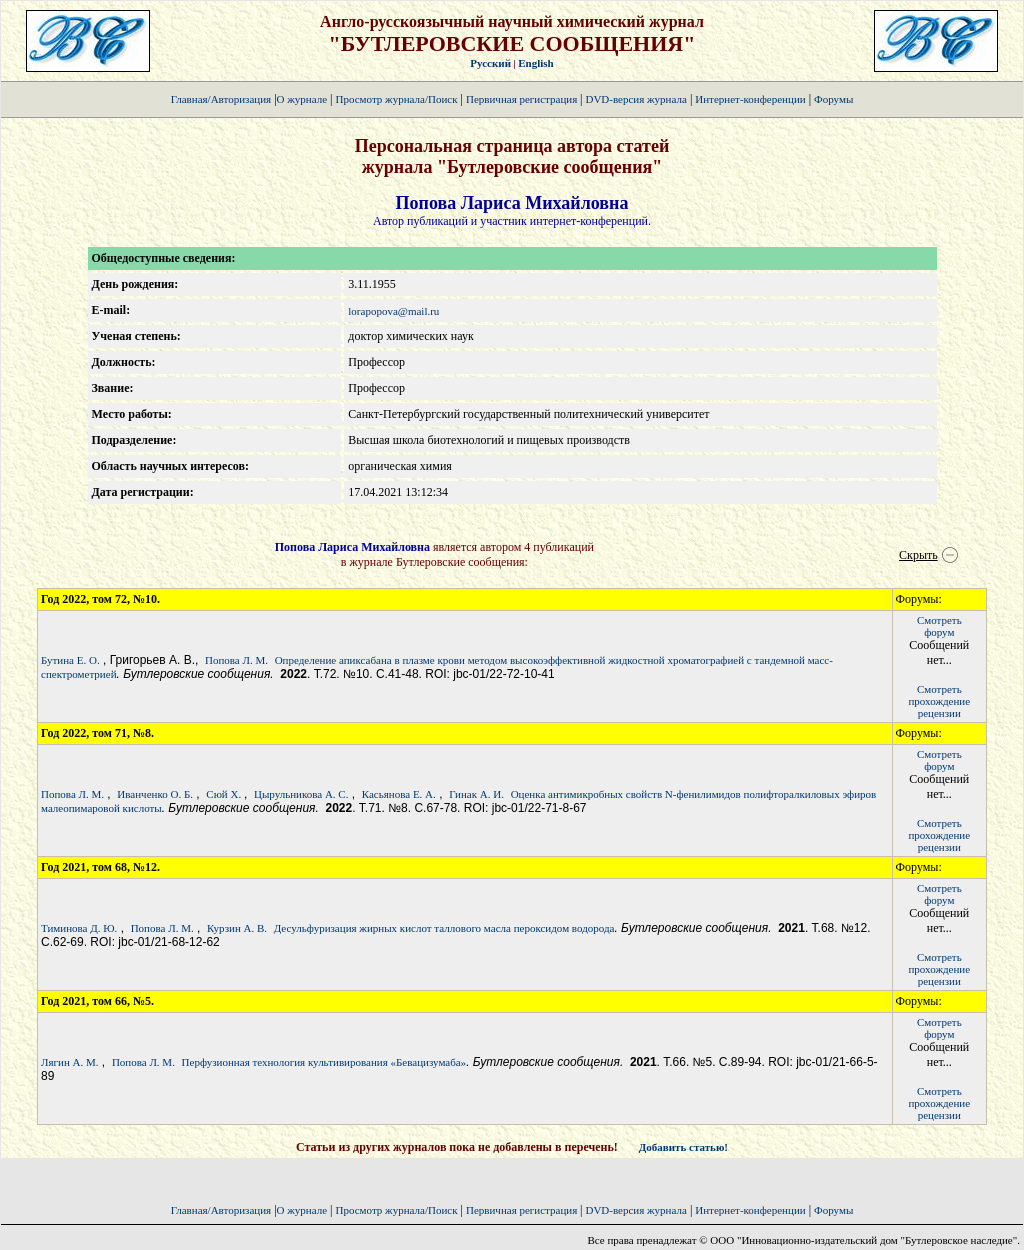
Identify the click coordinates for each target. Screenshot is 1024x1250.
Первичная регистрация (523, 99)
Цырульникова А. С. (301, 794)
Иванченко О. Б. (155, 794)
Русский (490, 63)
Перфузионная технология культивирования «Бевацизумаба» (324, 1062)
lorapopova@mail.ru (393, 311)
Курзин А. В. (237, 928)
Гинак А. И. (476, 794)
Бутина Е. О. (70, 660)
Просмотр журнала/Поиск (396, 99)
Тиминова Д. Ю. (79, 928)
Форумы (833, 99)
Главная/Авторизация (221, 99)
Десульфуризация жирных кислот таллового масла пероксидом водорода (444, 928)
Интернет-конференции (750, 99)
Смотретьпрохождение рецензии (939, 701)
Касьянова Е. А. (399, 794)
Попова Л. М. (236, 660)
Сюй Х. (225, 794)
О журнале (302, 99)
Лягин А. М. (70, 1062)
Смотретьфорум (939, 626)
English (535, 63)
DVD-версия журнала (635, 99)
